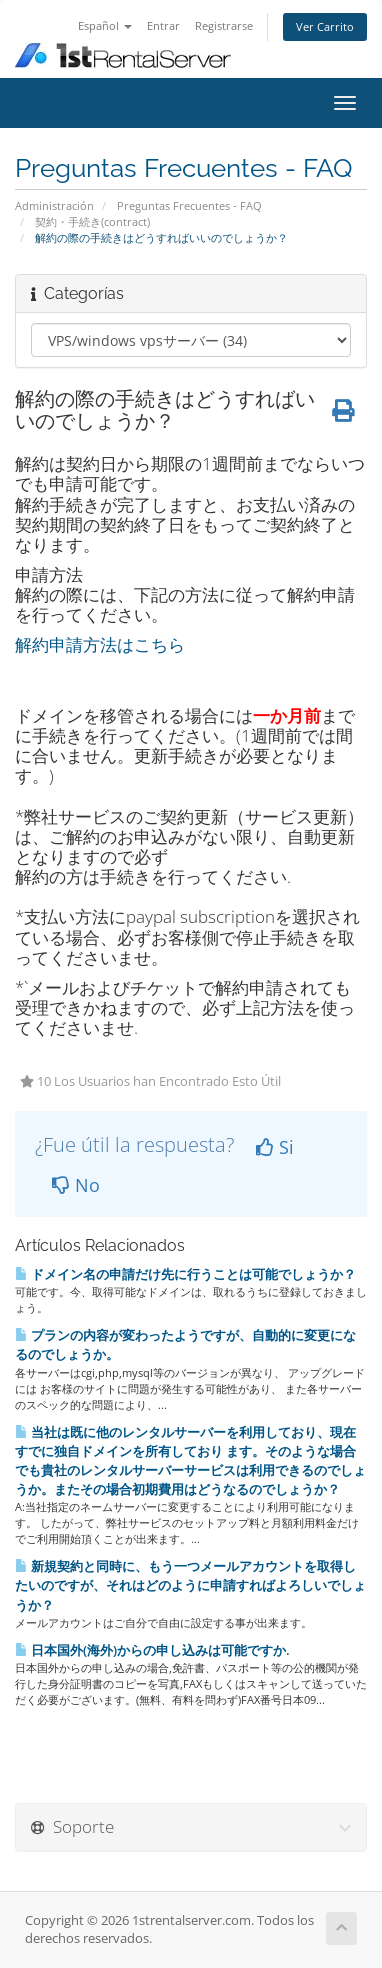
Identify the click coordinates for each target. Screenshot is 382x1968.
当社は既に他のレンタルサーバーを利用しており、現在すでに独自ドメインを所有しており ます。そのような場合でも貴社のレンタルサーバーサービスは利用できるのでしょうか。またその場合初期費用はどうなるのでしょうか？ (190, 1461)
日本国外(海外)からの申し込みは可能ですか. (152, 1650)
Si (275, 1147)
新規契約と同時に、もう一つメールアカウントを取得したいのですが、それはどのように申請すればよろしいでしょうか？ (190, 1585)
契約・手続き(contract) (92, 221)
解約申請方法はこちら (100, 644)
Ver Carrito (325, 26)
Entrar (163, 25)
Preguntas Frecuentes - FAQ (189, 205)
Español (105, 25)
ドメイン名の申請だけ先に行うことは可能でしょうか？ (185, 1274)
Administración (54, 205)
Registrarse (224, 25)
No (76, 1185)
